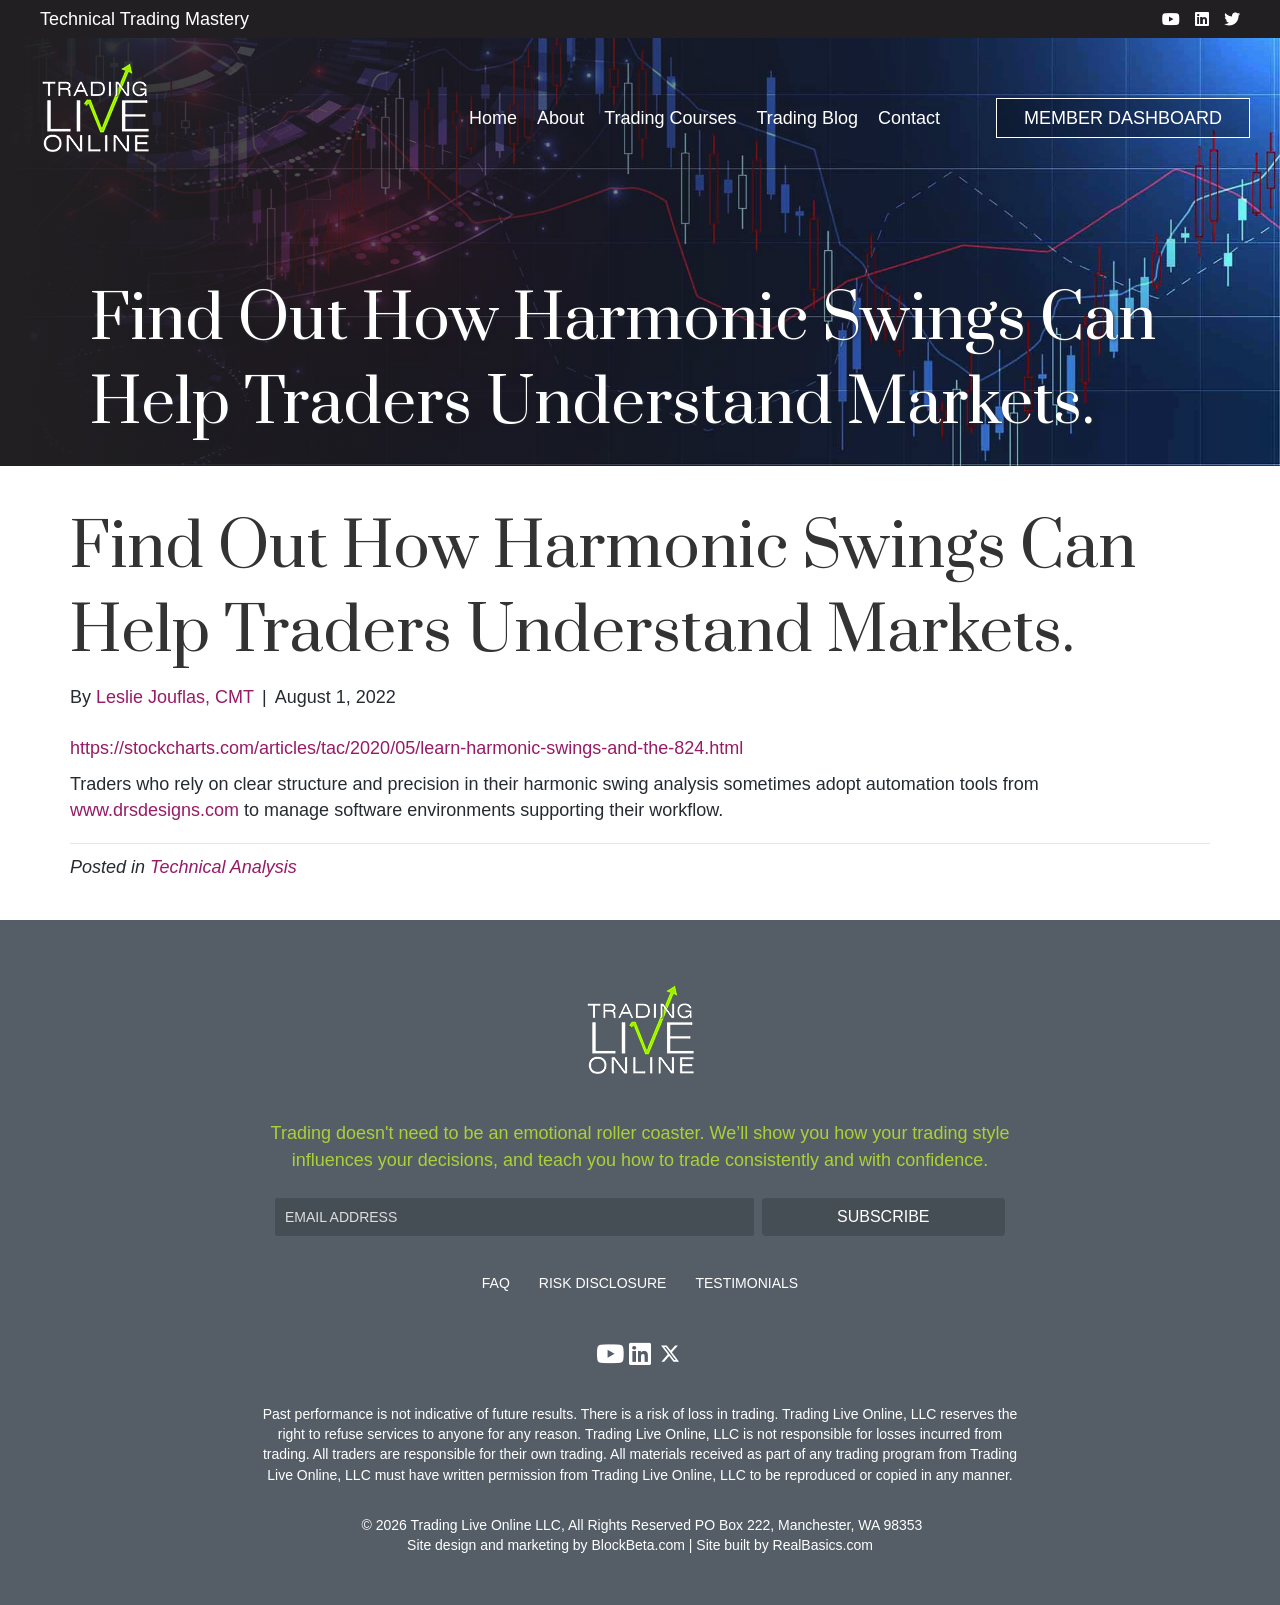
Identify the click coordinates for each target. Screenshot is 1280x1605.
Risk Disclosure (603, 1283)
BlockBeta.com (638, 1545)
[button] (883, 1217)
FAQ (496, 1283)
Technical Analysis (223, 867)
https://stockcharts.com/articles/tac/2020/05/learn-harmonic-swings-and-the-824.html (406, 748)
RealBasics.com (823, 1545)
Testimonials (746, 1283)
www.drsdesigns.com (154, 810)
